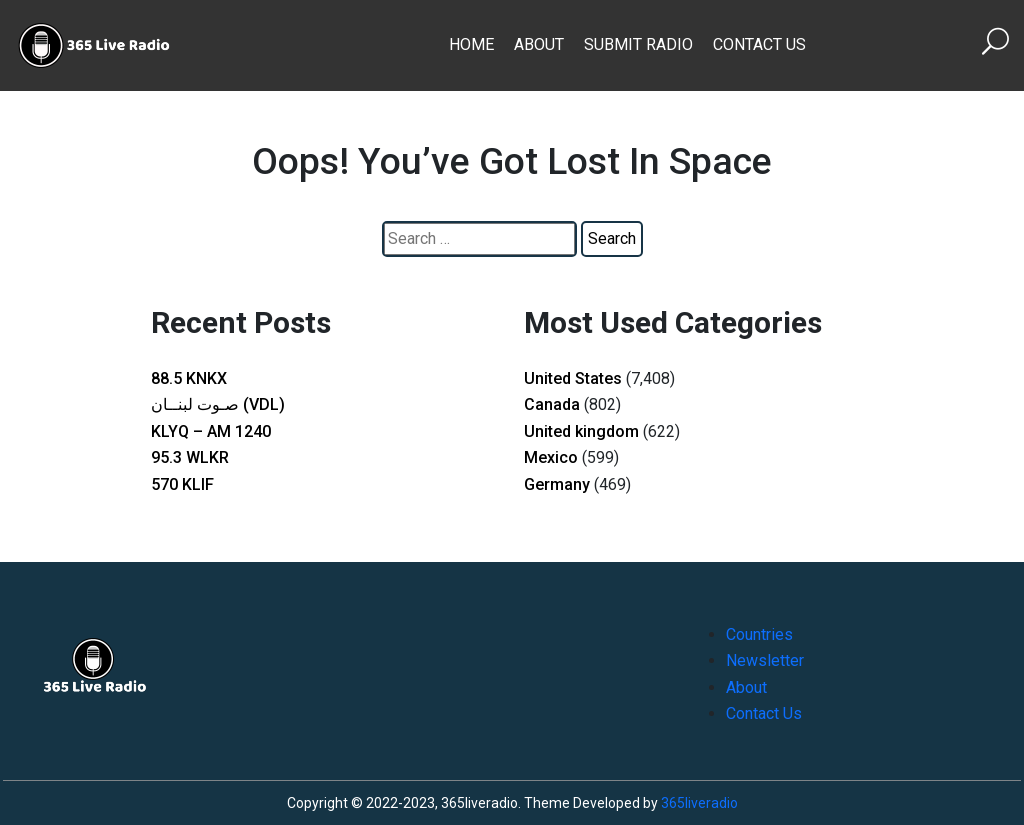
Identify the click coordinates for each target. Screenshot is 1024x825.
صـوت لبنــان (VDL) (218, 404)
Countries (759, 634)
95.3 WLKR (190, 457)
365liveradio (699, 803)
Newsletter (765, 660)
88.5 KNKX (189, 378)
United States (573, 378)
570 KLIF (182, 484)
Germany (557, 484)
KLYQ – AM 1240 (211, 431)
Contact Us (759, 44)
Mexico (551, 457)
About (539, 44)
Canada (552, 404)
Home (471, 44)
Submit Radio (638, 44)
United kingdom (581, 431)
